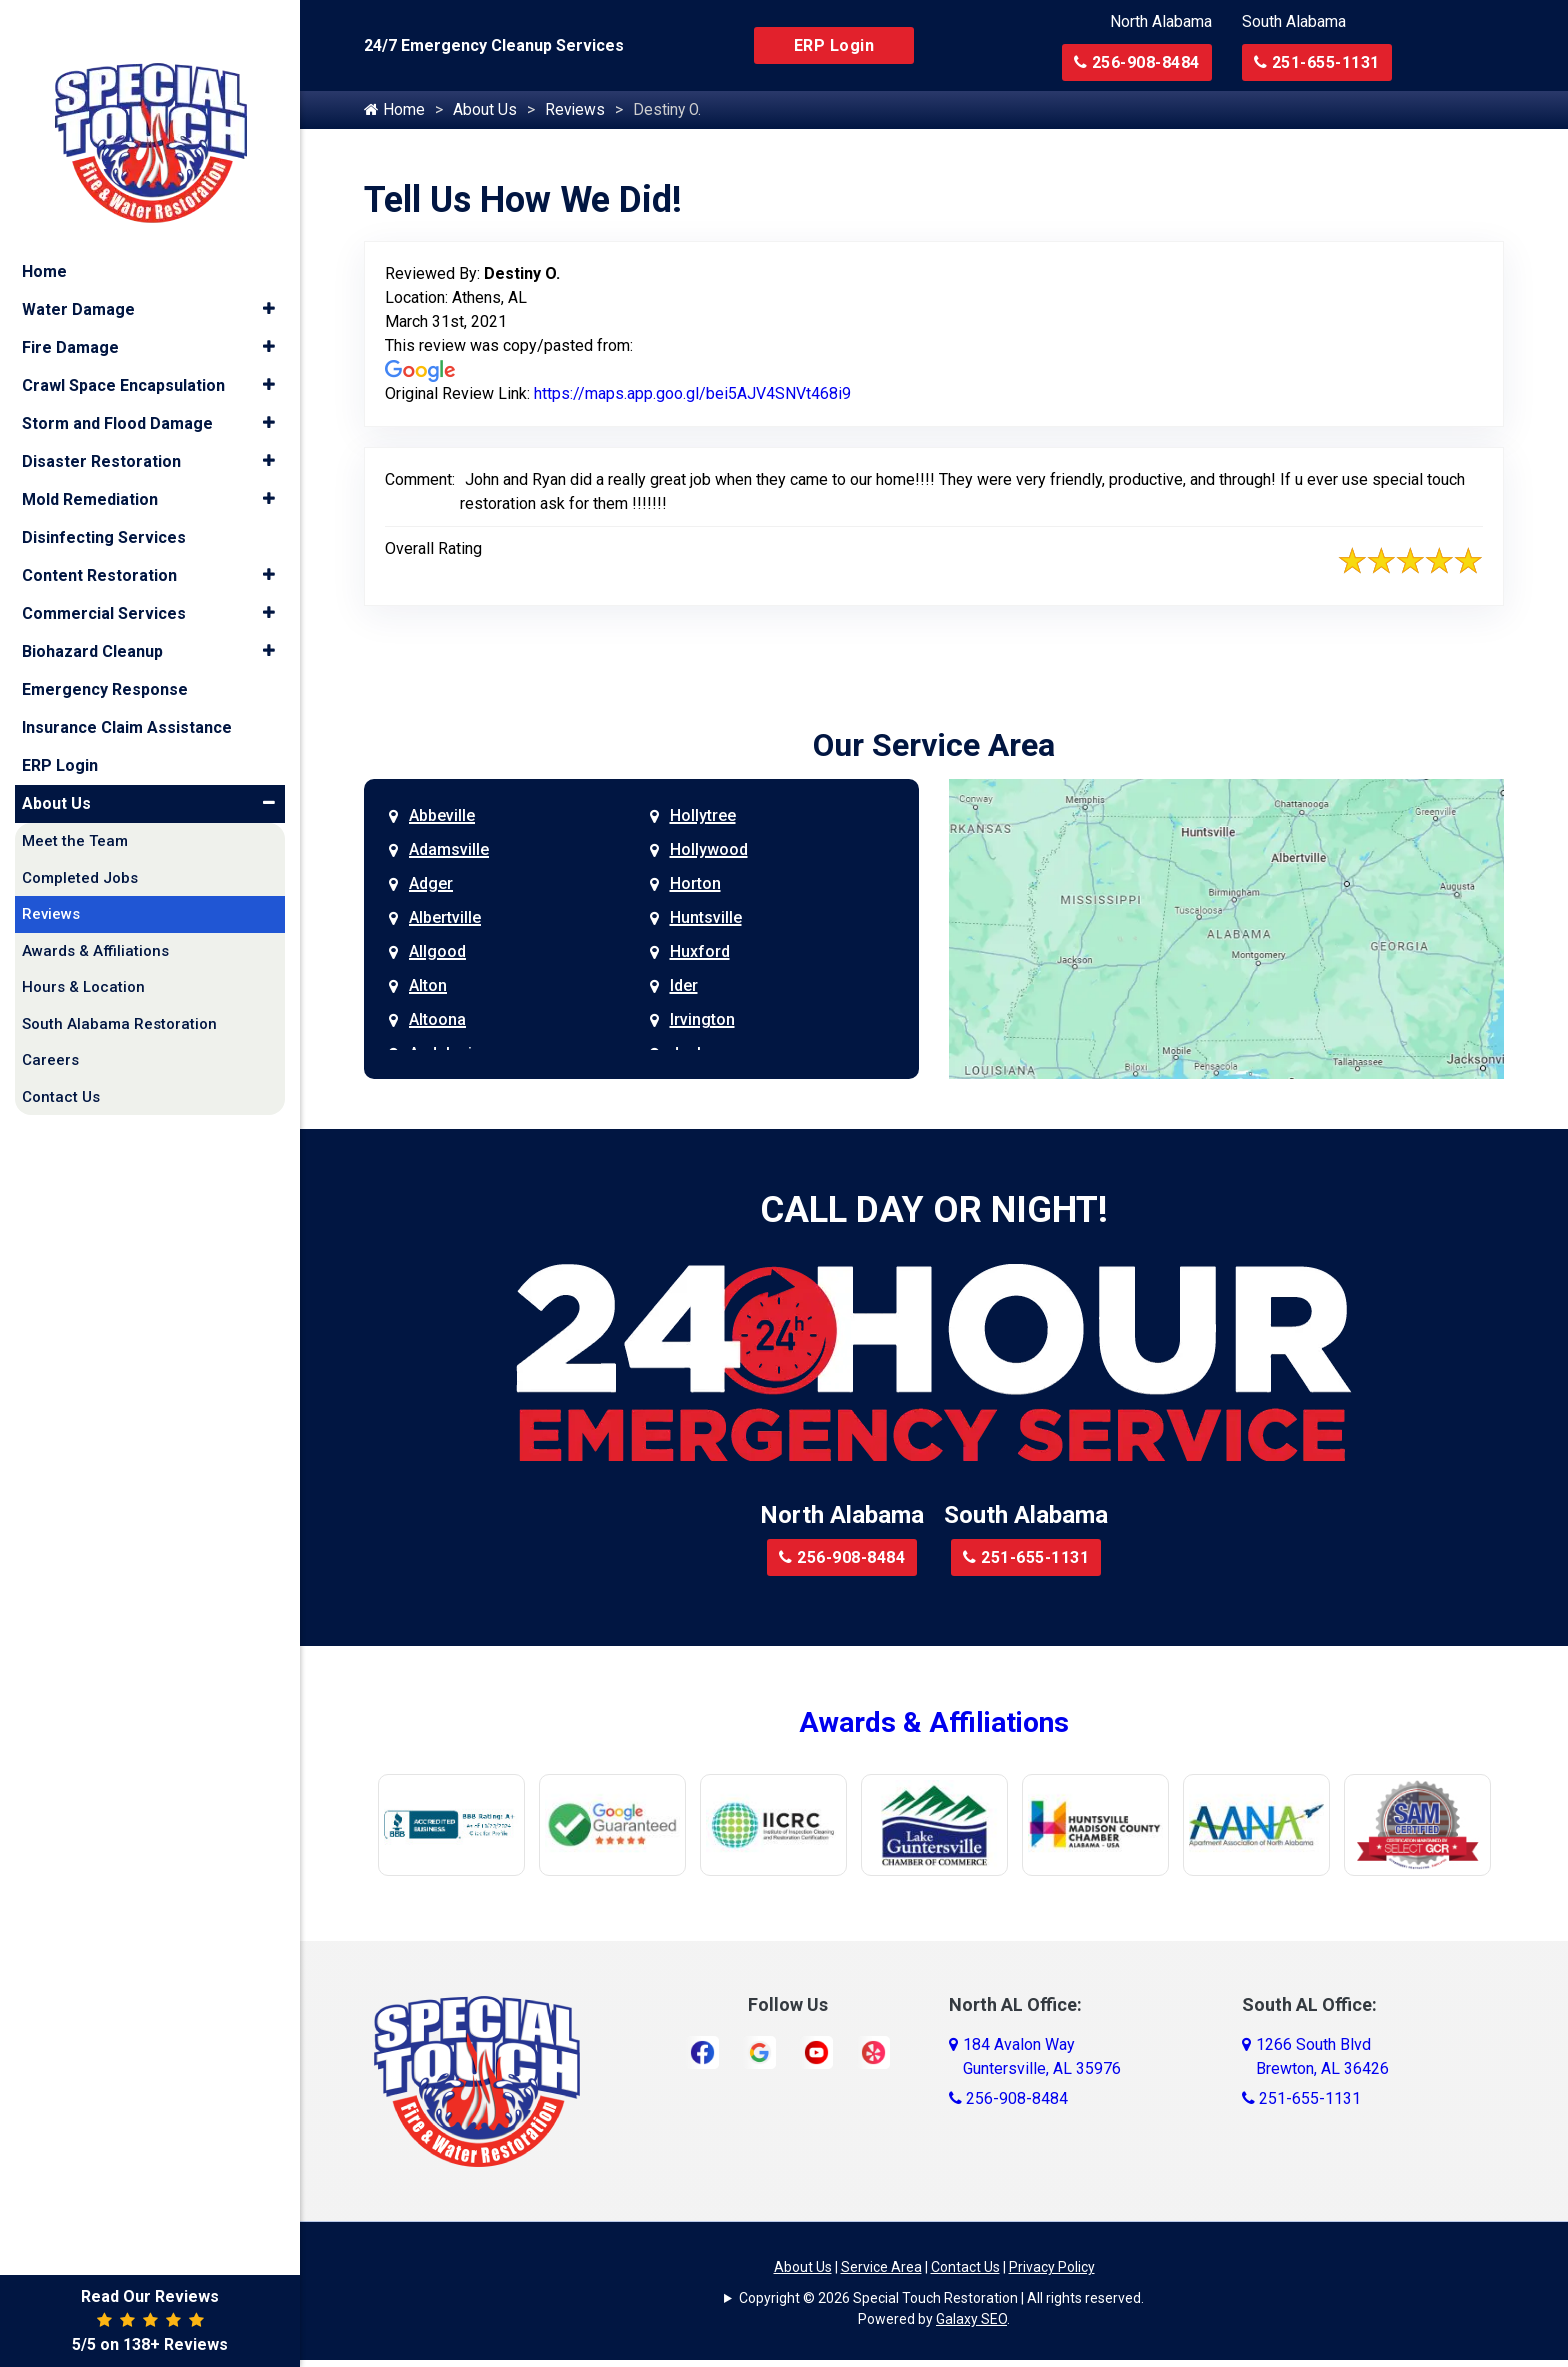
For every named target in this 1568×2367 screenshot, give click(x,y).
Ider (684, 986)
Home (394, 110)
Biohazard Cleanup (92, 613)
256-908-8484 (1137, 62)
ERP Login (834, 45)
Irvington (702, 1020)
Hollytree (703, 816)
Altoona (437, 1020)
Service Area (881, 2268)
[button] (268, 272)
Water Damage (78, 271)
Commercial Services (104, 575)
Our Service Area (934, 746)
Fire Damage (70, 309)
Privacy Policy (1052, 2268)
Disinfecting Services (104, 499)
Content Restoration (99, 537)
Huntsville (706, 918)
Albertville (445, 918)
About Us (485, 110)
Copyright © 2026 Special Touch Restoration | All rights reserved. (941, 2299)
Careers (50, 1022)
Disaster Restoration (101, 423)
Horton (695, 884)
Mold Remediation (90, 461)
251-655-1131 (1317, 62)
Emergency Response (105, 651)
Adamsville (449, 850)
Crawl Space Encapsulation (123, 347)
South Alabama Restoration (119, 986)
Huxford (700, 952)
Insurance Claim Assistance (127, 689)
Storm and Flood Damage (117, 385)
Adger (431, 884)
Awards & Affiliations (934, 1723)
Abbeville (442, 816)
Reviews (575, 110)
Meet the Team (75, 803)
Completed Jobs (80, 840)
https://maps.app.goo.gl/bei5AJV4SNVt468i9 (692, 394)
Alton (428, 986)
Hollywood (709, 850)
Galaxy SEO (971, 2320)
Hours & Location (83, 949)
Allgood (437, 952)
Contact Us (965, 2268)
